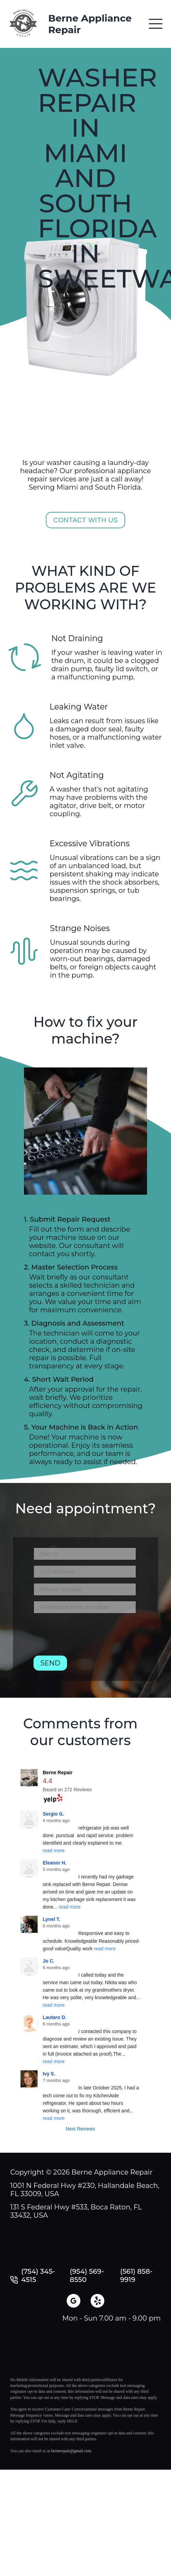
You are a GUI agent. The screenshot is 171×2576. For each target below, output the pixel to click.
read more (54, 1850)
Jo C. (48, 1961)
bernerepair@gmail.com (71, 2450)
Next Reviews (80, 2129)
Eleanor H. (54, 1862)
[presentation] (85, 1637)
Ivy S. (49, 2073)
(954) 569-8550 (87, 2275)
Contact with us (85, 520)
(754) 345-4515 (38, 2275)
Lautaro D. (54, 2017)
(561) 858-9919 (136, 2275)
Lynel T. (51, 1919)
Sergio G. (53, 1814)
